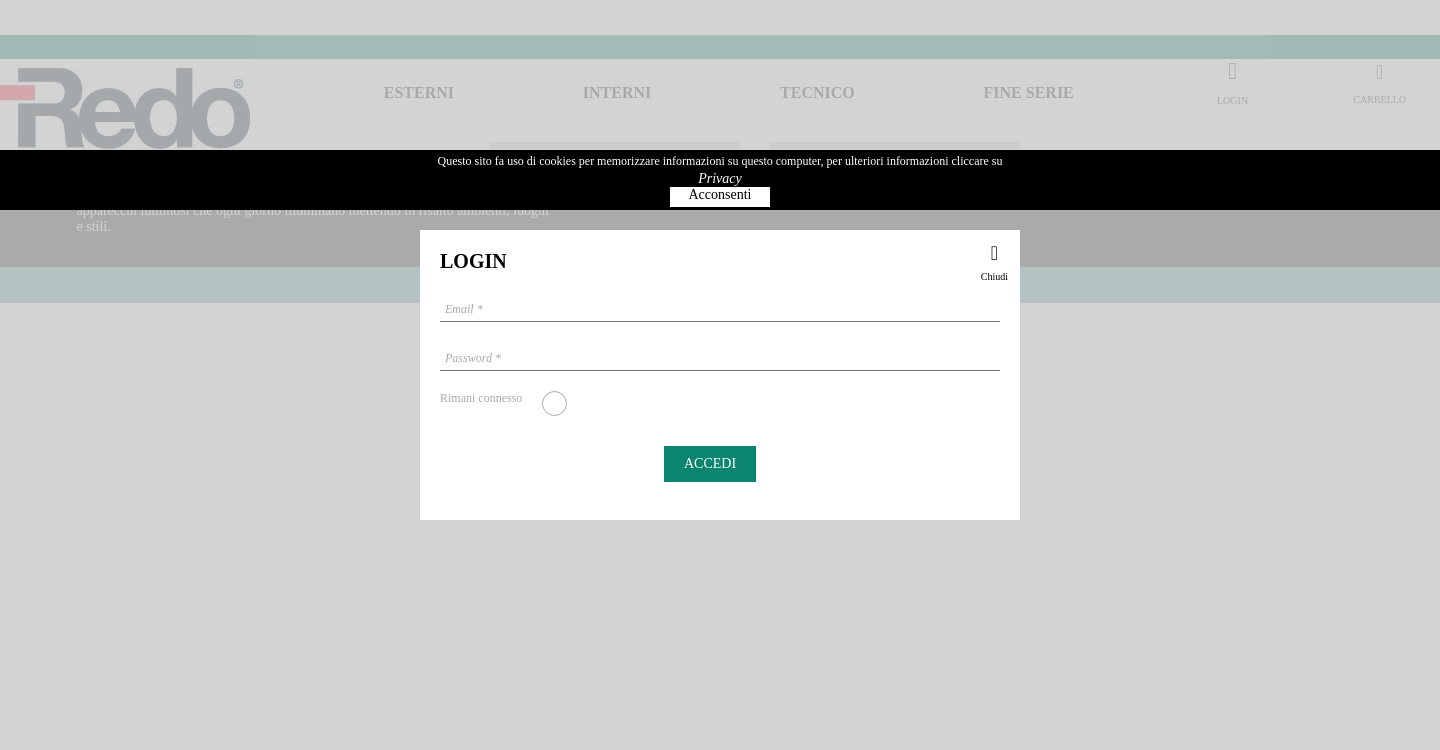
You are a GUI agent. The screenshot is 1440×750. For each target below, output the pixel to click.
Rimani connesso (481, 398)
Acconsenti (720, 194)
